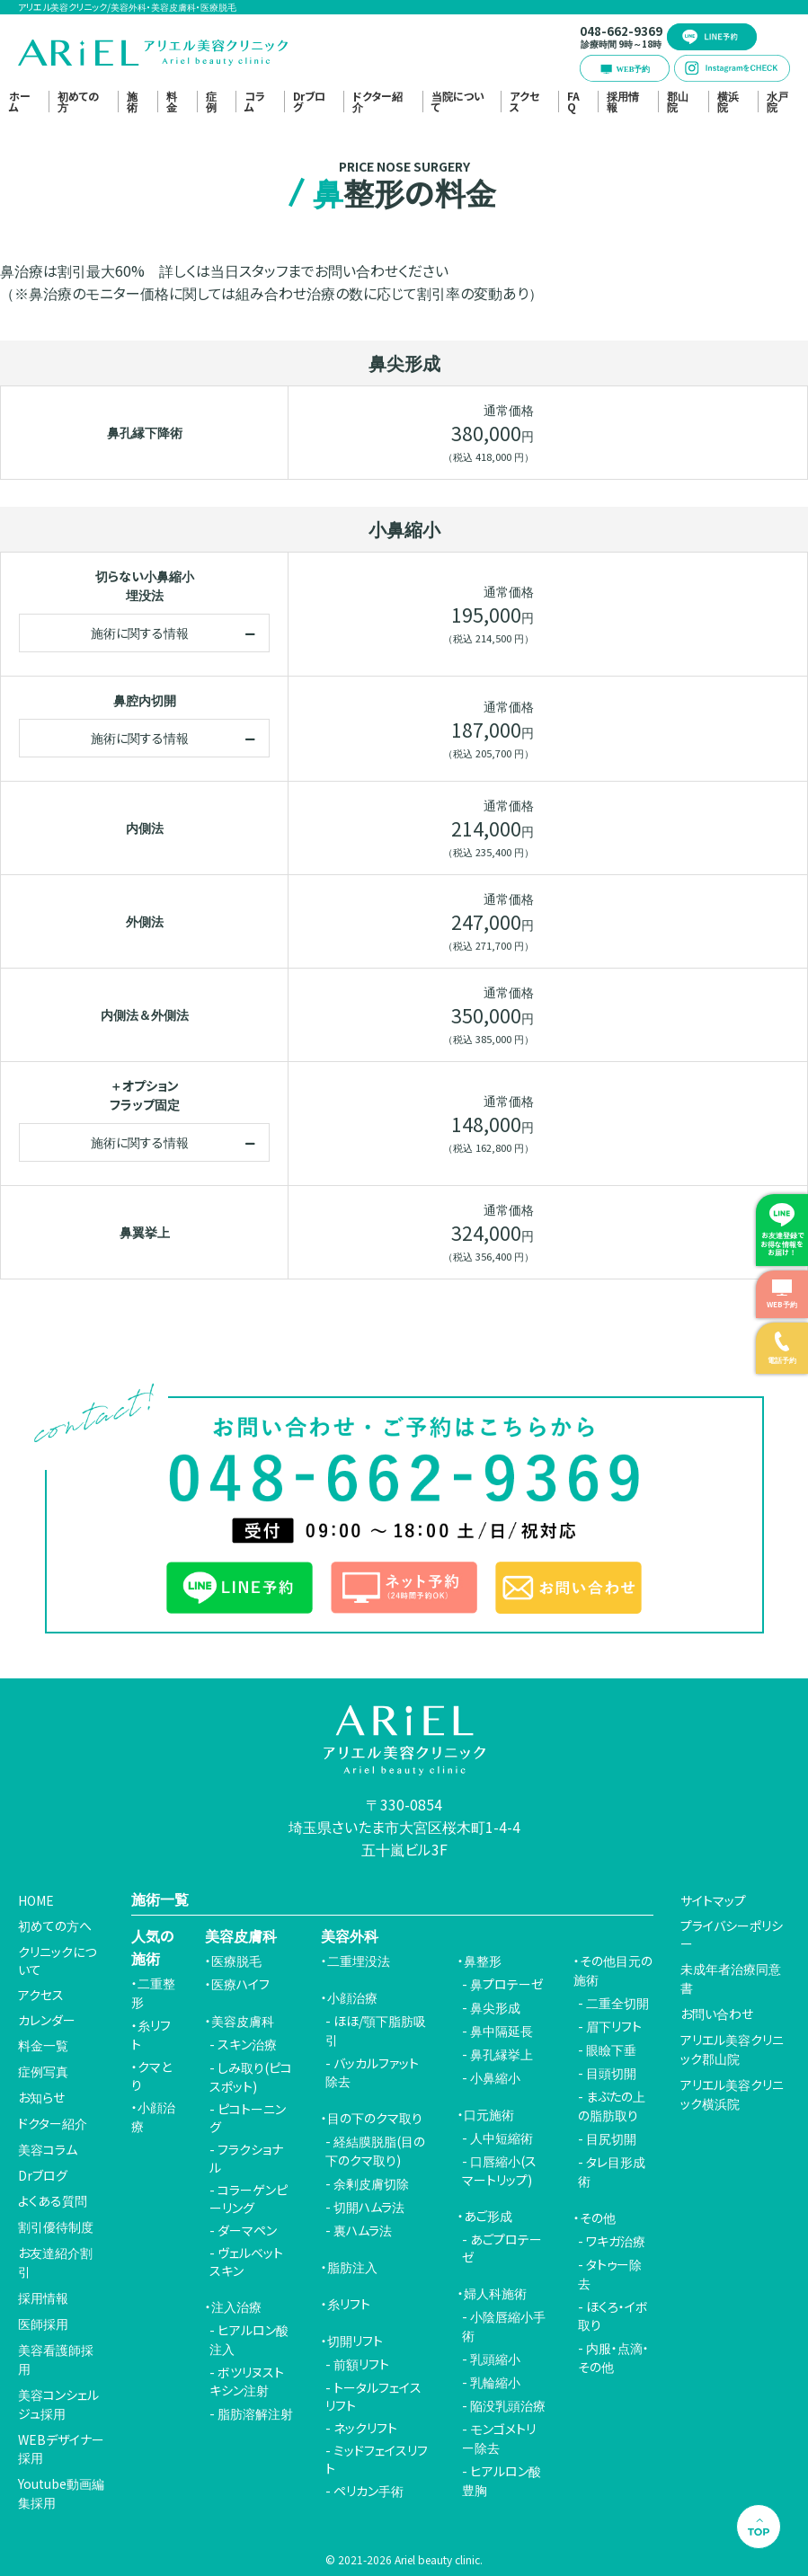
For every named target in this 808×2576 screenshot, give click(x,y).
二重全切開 (617, 2003)
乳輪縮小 (495, 2382)
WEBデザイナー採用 (61, 2448)
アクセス (524, 101)
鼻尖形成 (495, 2007)
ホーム (20, 101)
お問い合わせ (716, 2014)
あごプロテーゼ (502, 2248)
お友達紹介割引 (55, 2262)
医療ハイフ (240, 1984)
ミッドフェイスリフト (376, 2459)
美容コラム (47, 2149)
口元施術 (489, 2114)
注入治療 (236, 2306)
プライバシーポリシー (731, 1934)
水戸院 (777, 101)
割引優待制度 (55, 2226)
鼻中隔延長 (501, 2031)
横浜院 (728, 101)
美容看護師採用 (55, 2359)
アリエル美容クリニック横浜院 (732, 2094)
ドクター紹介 (377, 101)
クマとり (151, 2076)
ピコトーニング (247, 2118)
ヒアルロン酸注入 (249, 2339)
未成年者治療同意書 (730, 1978)
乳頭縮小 (495, 2359)
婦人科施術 (495, 2293)
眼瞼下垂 (611, 2049)
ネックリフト (365, 2428)
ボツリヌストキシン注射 (246, 2381)
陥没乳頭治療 (508, 2405)
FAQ (573, 101)
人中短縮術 (501, 2138)
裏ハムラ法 (362, 2230)
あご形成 (488, 2216)
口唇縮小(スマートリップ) (499, 2170)
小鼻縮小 (495, 2077)
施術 (132, 101)
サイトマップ (713, 1900)
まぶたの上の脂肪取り (611, 2105)
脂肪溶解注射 (255, 2413)
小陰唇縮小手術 (504, 2325)
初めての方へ (55, 1925)
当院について (457, 101)
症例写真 (43, 2071)
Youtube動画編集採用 (61, 2492)
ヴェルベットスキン (246, 2261)
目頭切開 (611, 2073)
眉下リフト (614, 2026)
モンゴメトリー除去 (499, 2438)
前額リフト (361, 2364)
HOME (36, 1900)
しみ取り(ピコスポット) (250, 2076)
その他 (598, 2217)
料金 (171, 101)
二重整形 (153, 1992)
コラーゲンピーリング (248, 2199)
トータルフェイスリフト (373, 2396)
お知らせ (41, 2097)
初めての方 (78, 101)
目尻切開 (611, 2138)
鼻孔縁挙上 (501, 2054)
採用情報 (623, 101)
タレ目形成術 (611, 2171)
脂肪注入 (352, 2267)
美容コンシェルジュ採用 (58, 2404)
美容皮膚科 (242, 2021)
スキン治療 (247, 2044)
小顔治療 (153, 2116)
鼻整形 (483, 1961)
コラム (254, 101)
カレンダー (46, 2020)
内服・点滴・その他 (613, 2357)
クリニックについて (57, 1960)
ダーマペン (247, 2230)
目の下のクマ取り (374, 2118)
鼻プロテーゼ (507, 1984)
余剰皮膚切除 (371, 2183)
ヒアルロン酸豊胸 (501, 2480)
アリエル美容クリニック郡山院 (732, 2049)
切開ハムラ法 (368, 2207)
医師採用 (43, 2324)
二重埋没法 (358, 1961)
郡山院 (677, 101)
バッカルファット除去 (372, 2072)
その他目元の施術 (613, 1970)
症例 (211, 101)
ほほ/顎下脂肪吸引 (375, 2030)
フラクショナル (246, 2158)
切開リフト (355, 2341)
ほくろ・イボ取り (613, 2315)
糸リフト (151, 2034)
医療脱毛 (236, 1961)
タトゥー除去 (610, 2273)
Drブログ (309, 101)
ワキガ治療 (615, 2241)
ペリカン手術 (368, 2491)
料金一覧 (43, 2045)
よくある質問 (52, 2200)
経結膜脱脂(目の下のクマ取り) (375, 2150)
